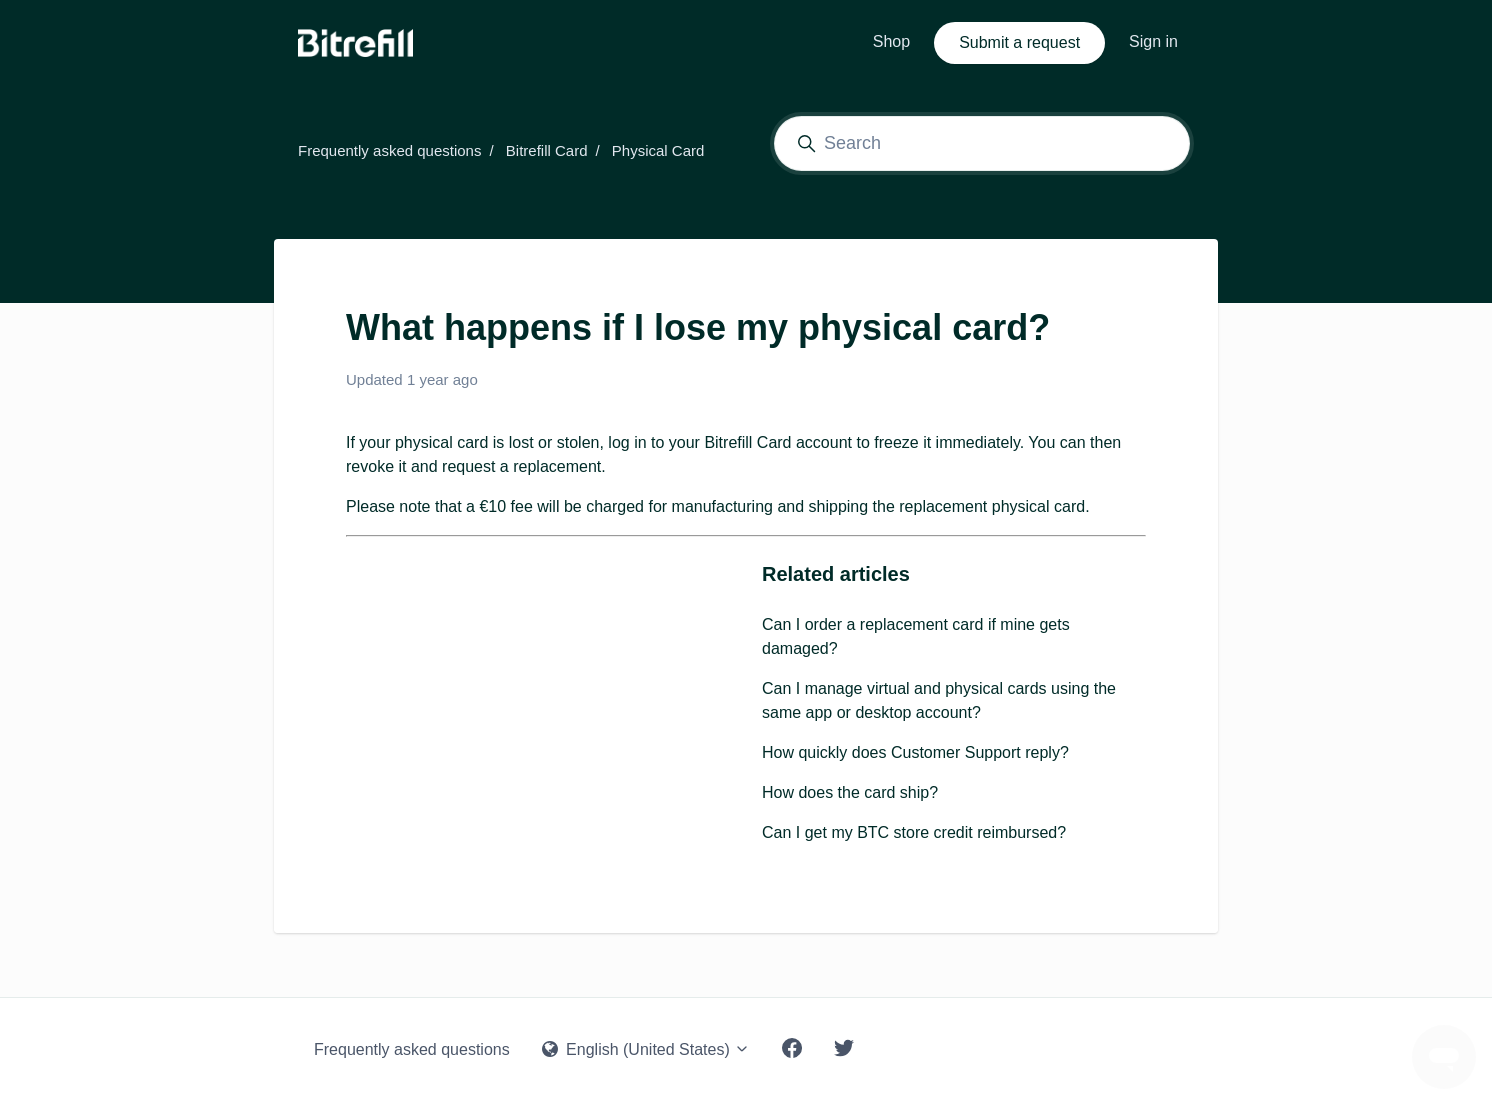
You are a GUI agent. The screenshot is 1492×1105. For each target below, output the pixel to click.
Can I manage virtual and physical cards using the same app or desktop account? (939, 700)
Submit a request (1019, 42)
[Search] (982, 143)
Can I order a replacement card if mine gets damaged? (916, 636)
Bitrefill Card (547, 150)
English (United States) (646, 1049)
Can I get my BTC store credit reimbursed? (914, 832)
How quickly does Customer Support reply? (915, 752)
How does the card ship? (850, 792)
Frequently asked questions (389, 150)
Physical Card (658, 150)
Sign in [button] (1153, 41)
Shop (891, 41)
